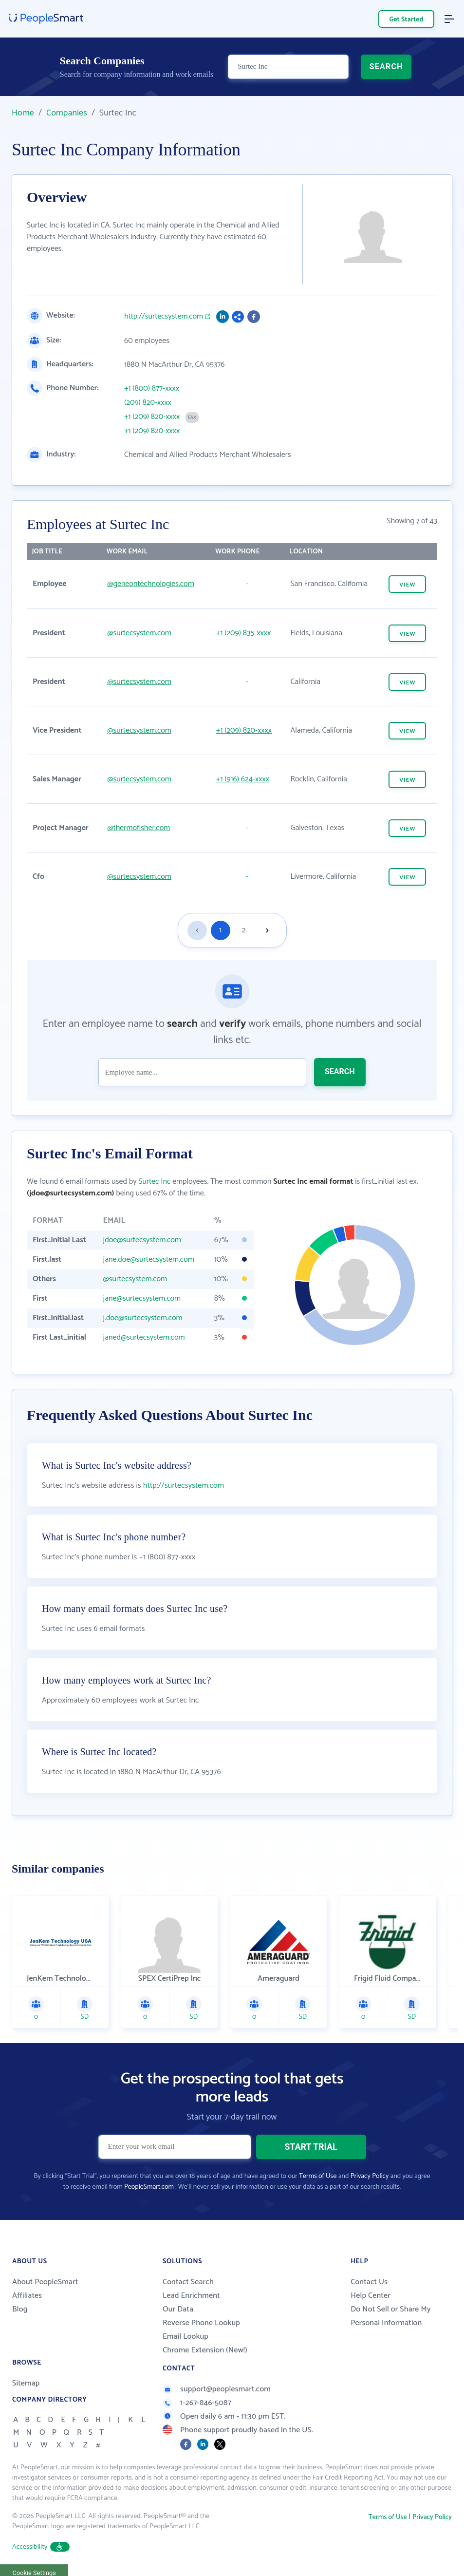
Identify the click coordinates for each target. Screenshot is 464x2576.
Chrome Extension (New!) (205, 2350)
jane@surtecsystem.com (142, 1298)
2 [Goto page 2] (244, 930)
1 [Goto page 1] (220, 930)
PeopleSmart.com (149, 2187)
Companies (66, 113)
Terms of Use (317, 2176)
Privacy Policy (370, 2176)
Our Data (178, 2309)
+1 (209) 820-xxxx (152, 417)
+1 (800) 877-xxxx (151, 389)
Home (23, 113)
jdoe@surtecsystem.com (142, 1240)
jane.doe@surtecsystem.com (148, 1259)
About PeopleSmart (45, 2282)
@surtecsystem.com (139, 633)
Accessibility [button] (41, 2547)
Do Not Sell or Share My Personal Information (391, 2316)
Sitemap (26, 2383)
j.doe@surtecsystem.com (143, 1318)
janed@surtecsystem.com (144, 1337)
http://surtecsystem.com (163, 316)
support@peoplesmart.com (217, 2389)
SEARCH (386, 66)
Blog (20, 2309)
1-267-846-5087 (197, 2402)
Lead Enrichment (191, 2295)
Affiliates (27, 2295)
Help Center (370, 2295)
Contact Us (369, 2282)
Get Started (407, 19)
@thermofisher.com (138, 827)
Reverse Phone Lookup (201, 2323)
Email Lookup (185, 2336)
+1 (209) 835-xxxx (243, 633)
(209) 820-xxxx (147, 403)
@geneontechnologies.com (150, 583)
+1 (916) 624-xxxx (242, 779)
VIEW (407, 584)
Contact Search (188, 2282)
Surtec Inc (154, 1181)
